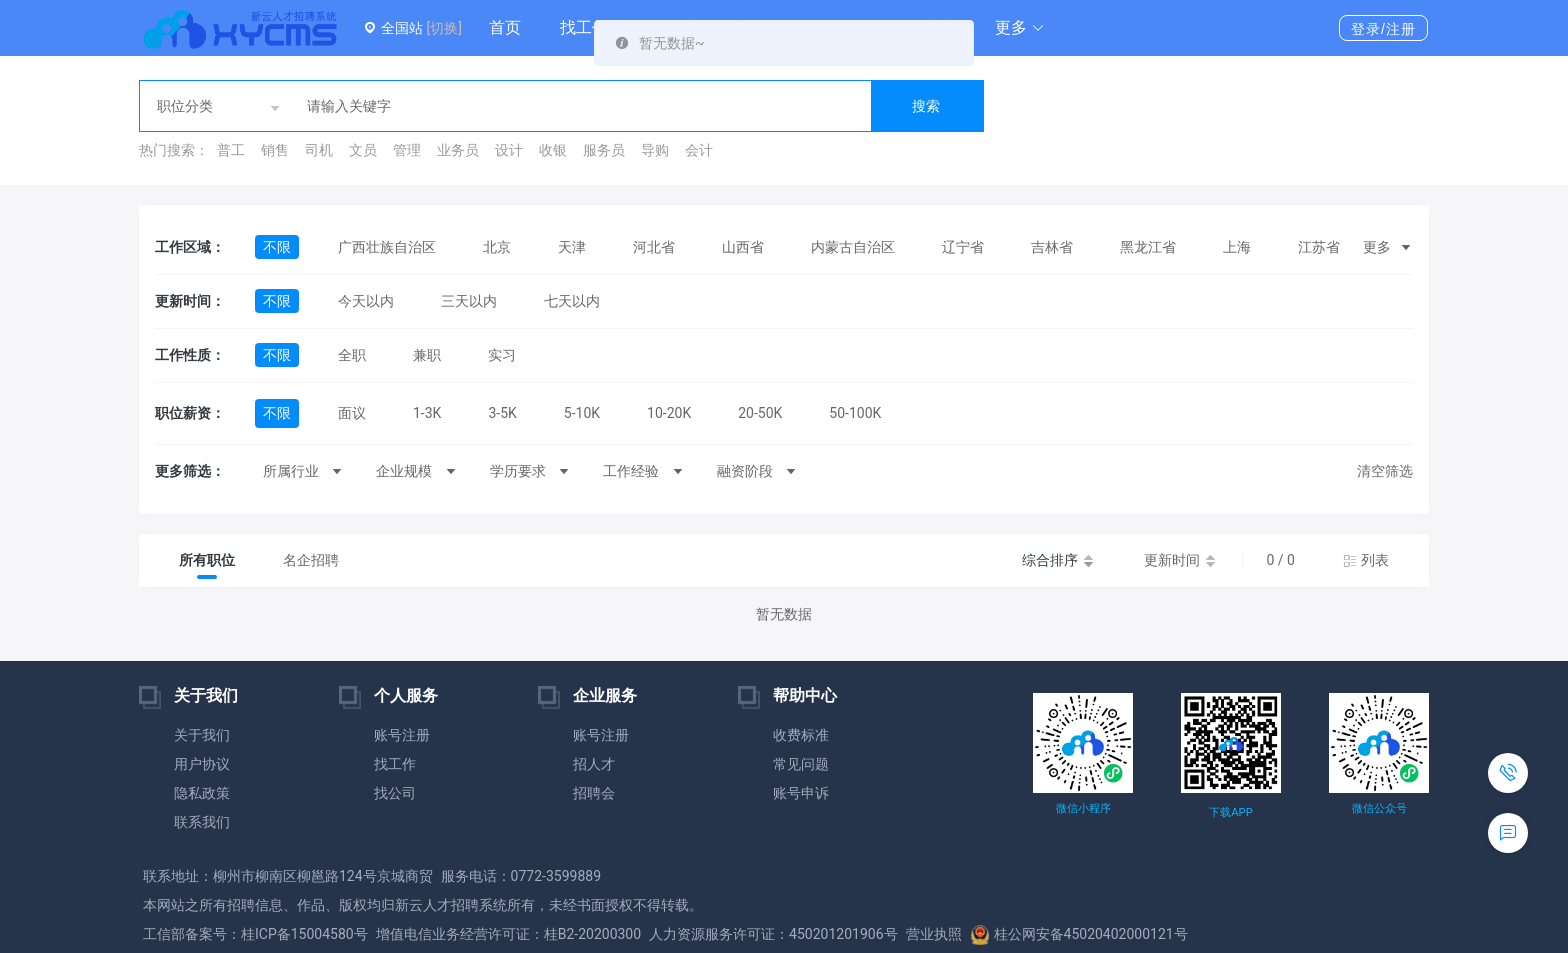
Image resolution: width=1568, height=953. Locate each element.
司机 (319, 150)
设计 (509, 150)
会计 (699, 150)
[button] (1020, 28)
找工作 (584, 27)
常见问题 (801, 764)
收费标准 (801, 735)
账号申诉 (801, 793)
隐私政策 (202, 793)
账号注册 (402, 735)
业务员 (458, 150)
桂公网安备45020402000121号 (1079, 934)
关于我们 (202, 735)
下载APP (1230, 812)
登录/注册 (1383, 29)
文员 (363, 150)
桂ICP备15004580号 (304, 934)
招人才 (594, 764)
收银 (553, 150)
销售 (275, 150)
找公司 (395, 793)
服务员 (604, 150)
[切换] (443, 28)
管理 (407, 150)
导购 (655, 150)
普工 (231, 150)
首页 (505, 27)
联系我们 (202, 822)
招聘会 (594, 793)
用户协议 (202, 764)
